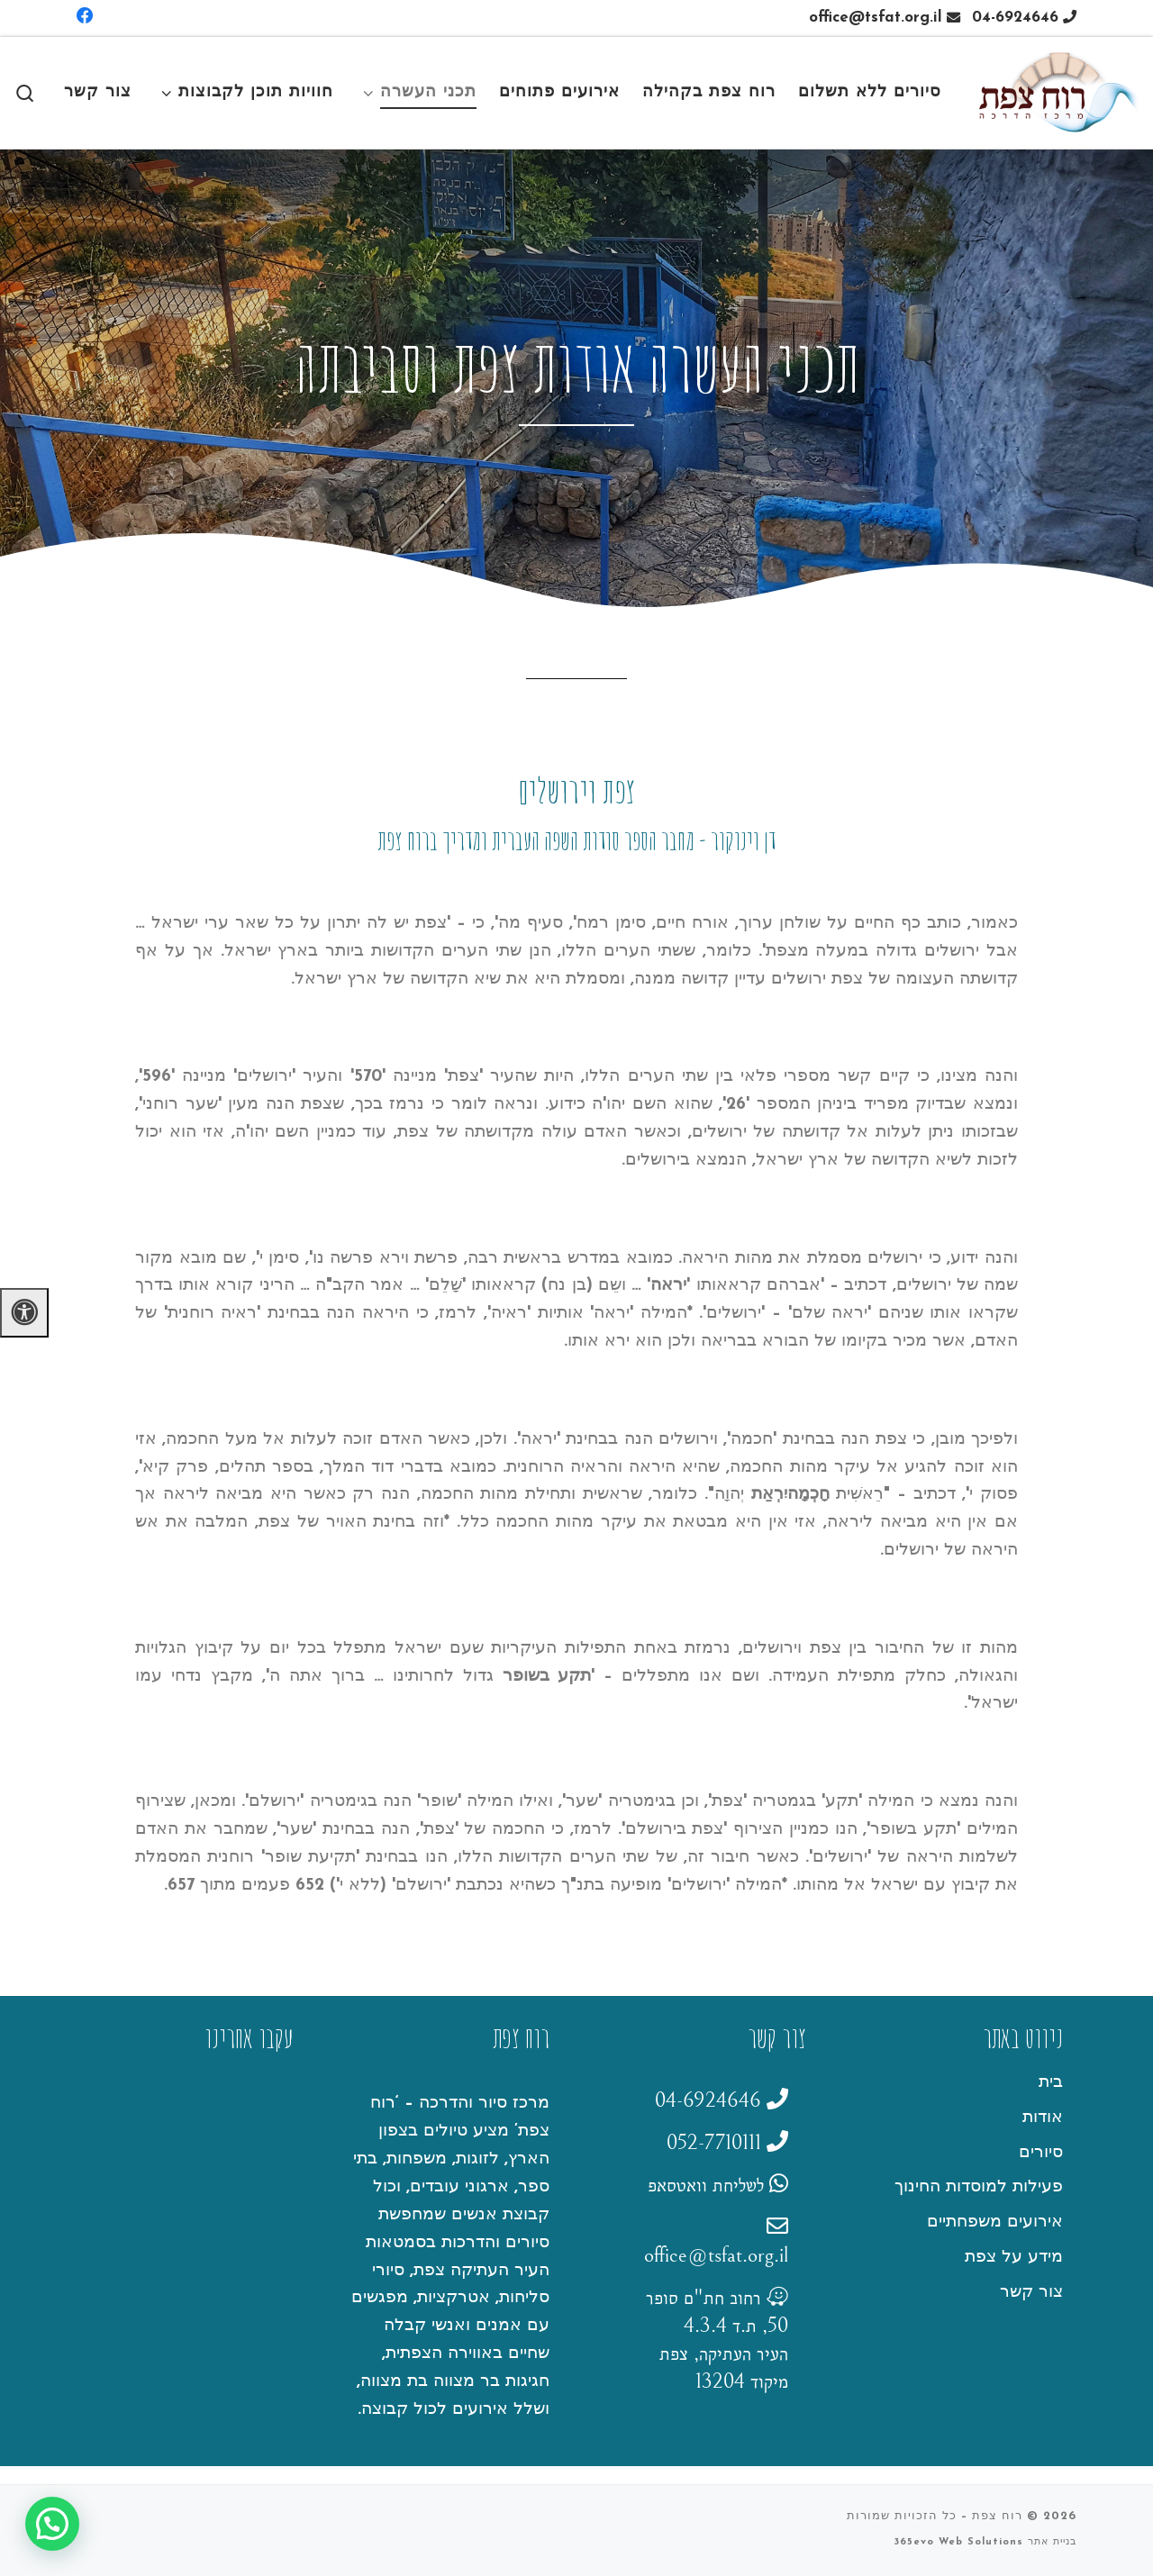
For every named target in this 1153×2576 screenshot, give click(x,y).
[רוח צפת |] (1057, 90)
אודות (1042, 2118)
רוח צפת (997, 2516)
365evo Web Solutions (958, 2542)
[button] (52, 2524)
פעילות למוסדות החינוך (978, 2187)
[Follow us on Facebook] (85, 18)
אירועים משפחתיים (995, 2222)
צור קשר (1031, 2292)
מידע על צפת (1014, 2257)
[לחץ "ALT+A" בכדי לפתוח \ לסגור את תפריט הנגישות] (24, 1313)
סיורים (1041, 2153)
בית (1051, 2082)
